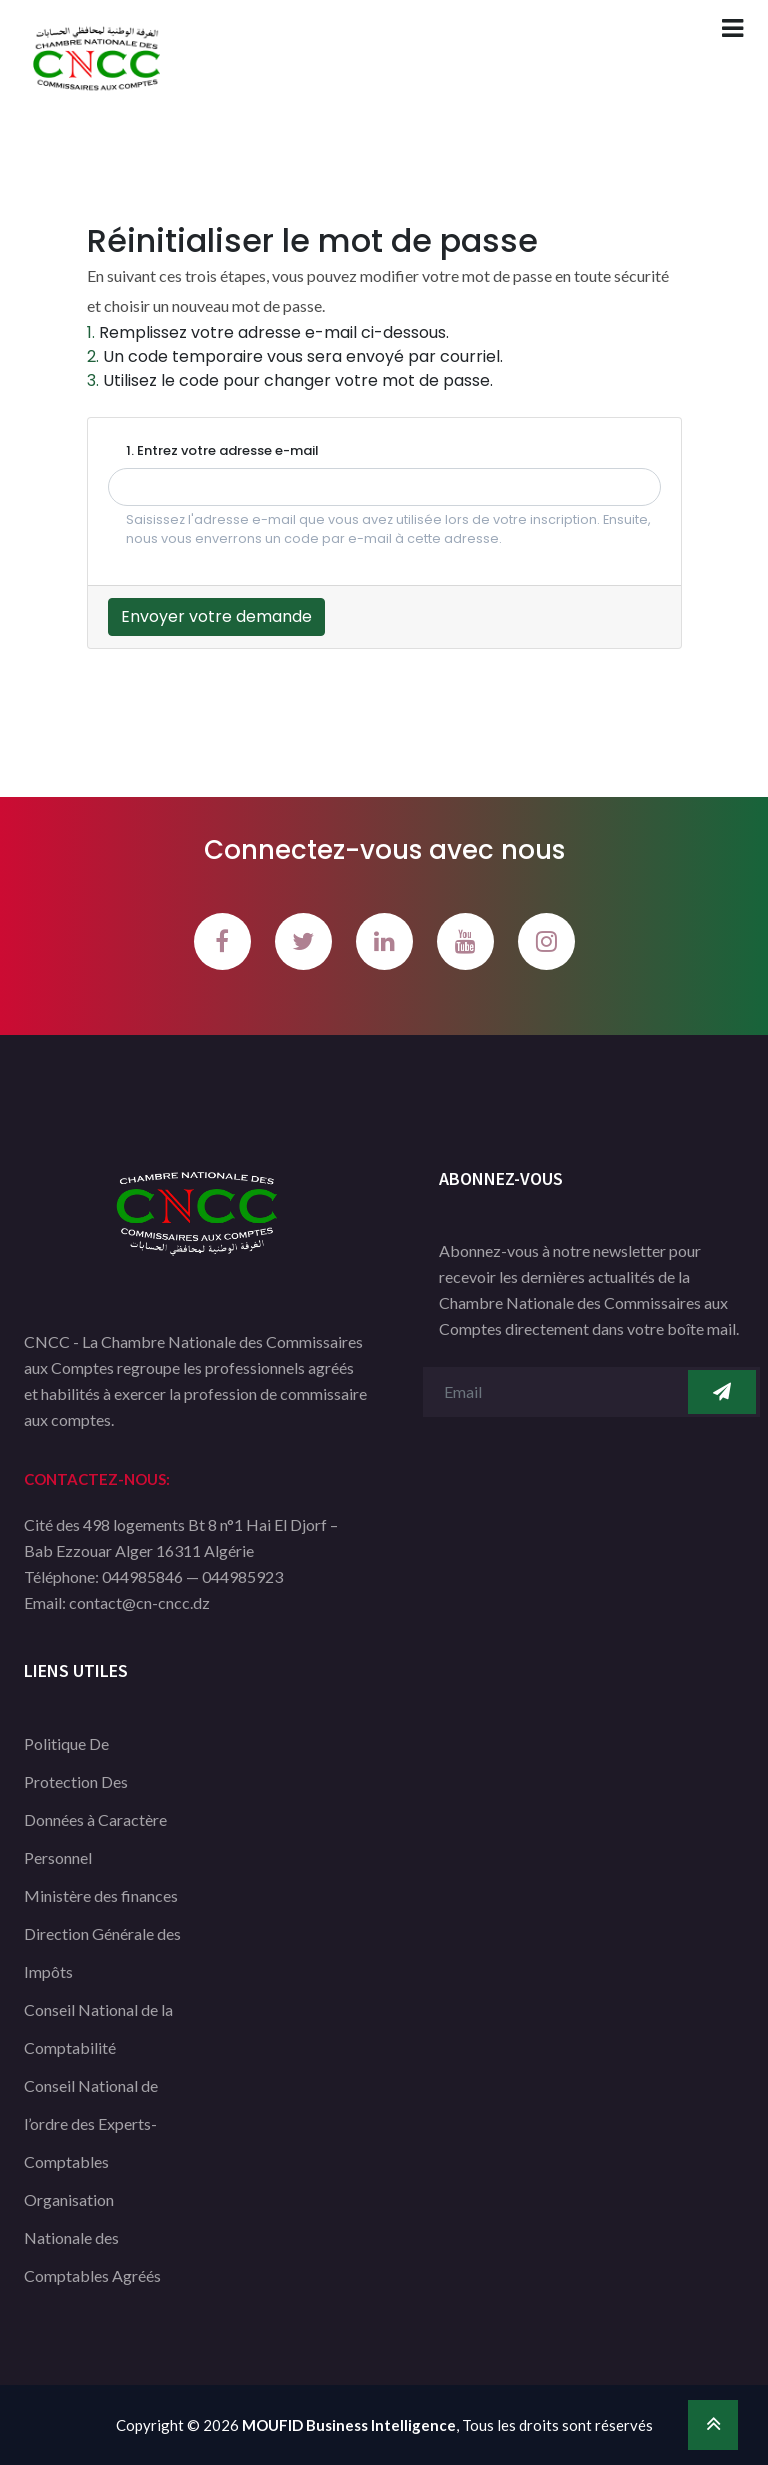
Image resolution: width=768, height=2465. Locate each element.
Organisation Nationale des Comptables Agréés (92, 2237)
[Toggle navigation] (732, 28)
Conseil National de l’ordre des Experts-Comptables (91, 2123)
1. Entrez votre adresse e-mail (222, 450)
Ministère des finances (101, 1895)
